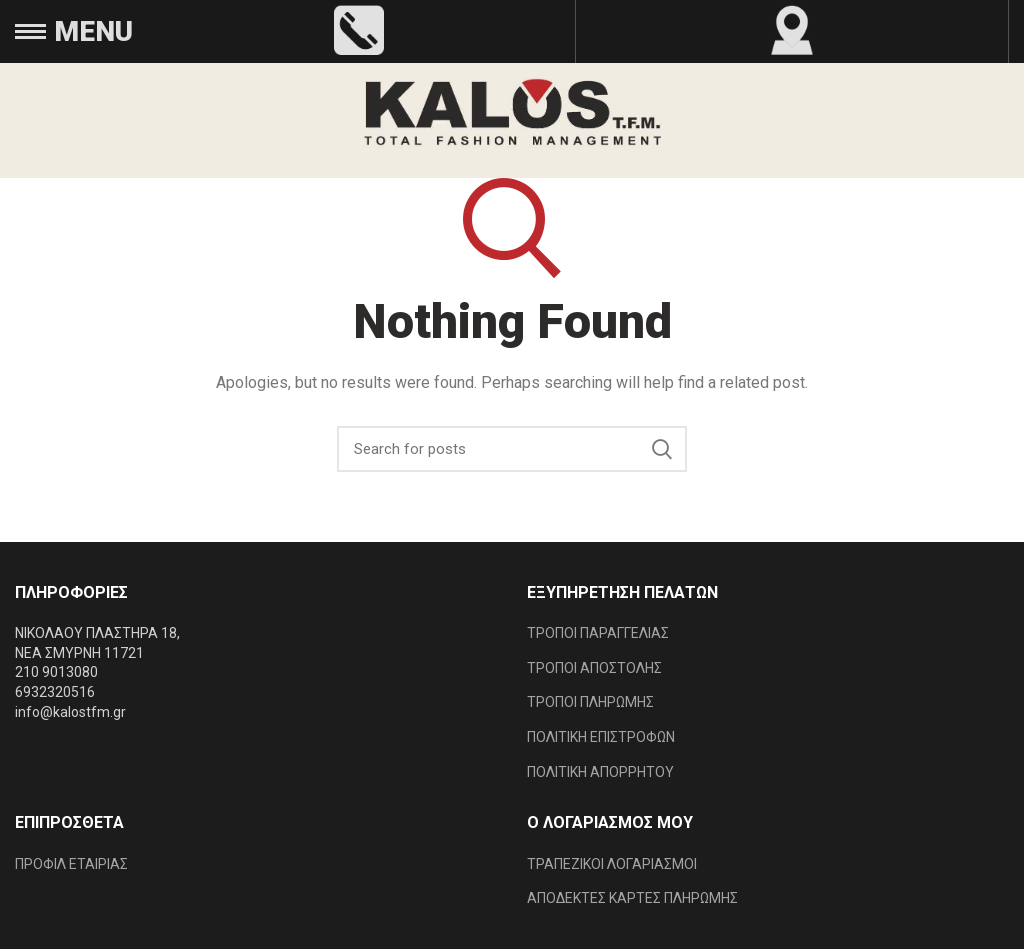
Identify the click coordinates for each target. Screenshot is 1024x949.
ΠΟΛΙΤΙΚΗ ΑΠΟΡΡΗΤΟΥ (600, 772)
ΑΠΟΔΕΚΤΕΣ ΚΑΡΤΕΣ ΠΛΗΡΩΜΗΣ (632, 898)
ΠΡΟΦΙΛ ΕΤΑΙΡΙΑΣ (71, 864)
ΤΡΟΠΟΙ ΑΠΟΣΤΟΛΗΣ (594, 668)
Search (662, 449)
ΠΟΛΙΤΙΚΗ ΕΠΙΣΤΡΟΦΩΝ (601, 737)
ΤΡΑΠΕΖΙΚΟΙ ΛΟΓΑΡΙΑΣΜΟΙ (612, 864)
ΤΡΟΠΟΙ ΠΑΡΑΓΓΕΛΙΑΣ (598, 633)
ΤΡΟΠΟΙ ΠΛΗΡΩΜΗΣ (590, 702)
